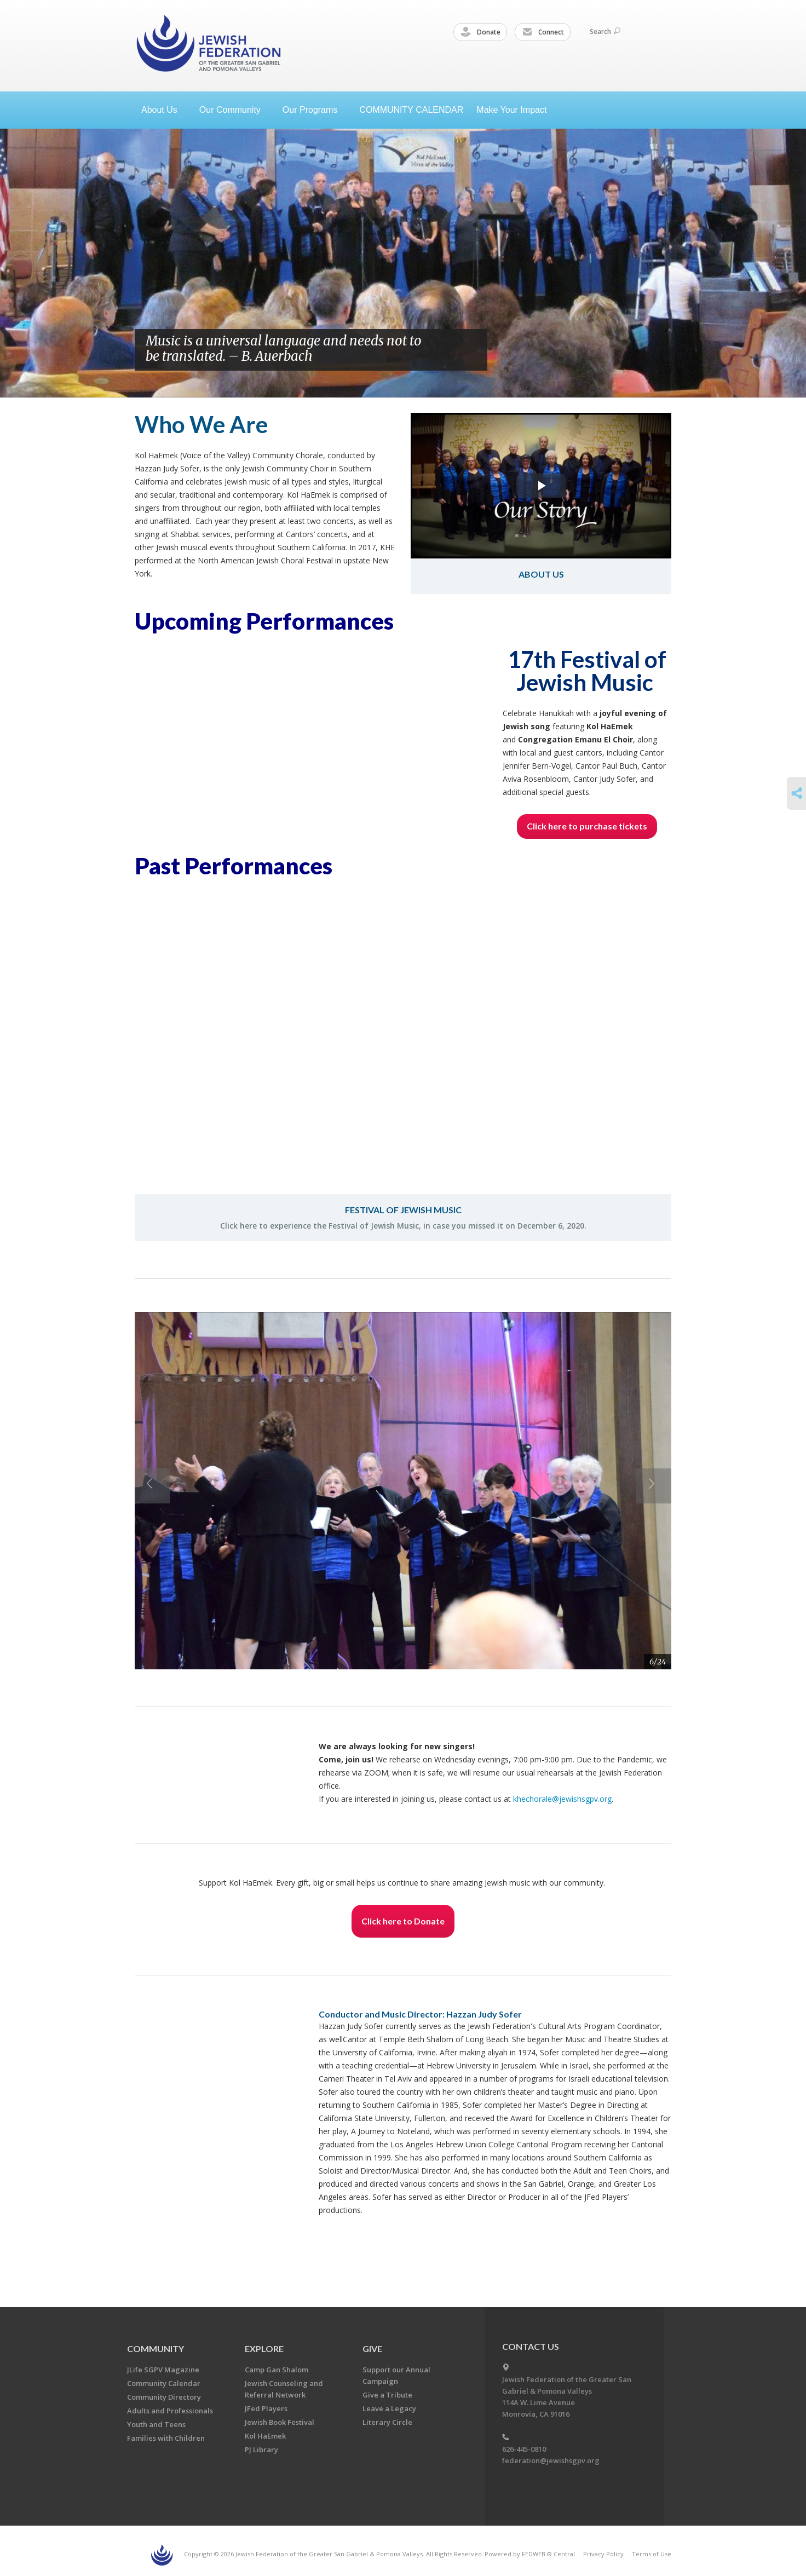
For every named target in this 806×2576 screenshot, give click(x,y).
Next (468, 349)
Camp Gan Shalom (276, 2370)
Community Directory (164, 2397)
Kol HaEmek (265, 2436)
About (163, 109)
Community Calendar (163, 2383)
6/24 (657, 1662)
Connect (543, 32)
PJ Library (261, 2449)
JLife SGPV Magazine (163, 2370)
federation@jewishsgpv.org (551, 2460)
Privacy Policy (603, 2554)
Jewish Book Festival (279, 2422)
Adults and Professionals (170, 2411)
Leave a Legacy (389, 2408)
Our (314, 109)
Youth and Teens (156, 2424)
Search (605, 31)
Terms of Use (651, 2554)
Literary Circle (387, 2422)
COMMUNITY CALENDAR (411, 109)
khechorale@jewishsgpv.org (562, 1799)
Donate (480, 32)
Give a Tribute (387, 2395)
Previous (445, 349)
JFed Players (266, 2408)
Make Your (515, 109)
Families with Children (166, 2438)
